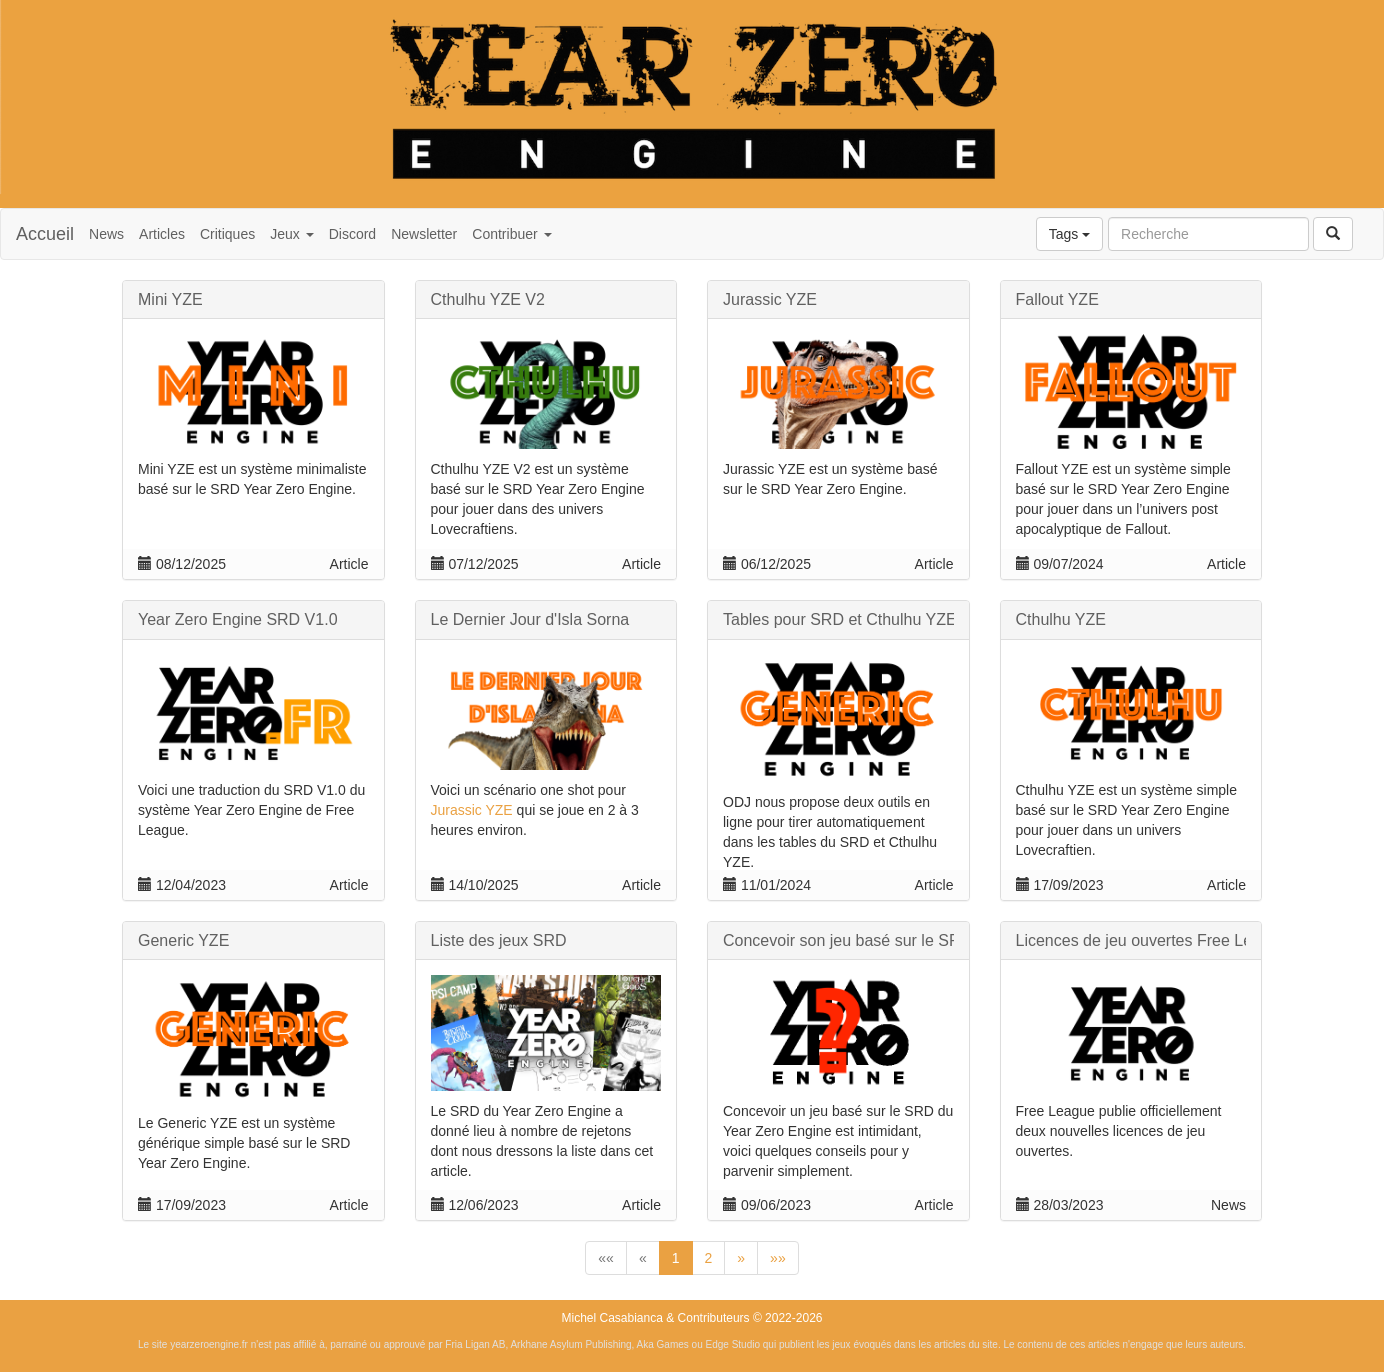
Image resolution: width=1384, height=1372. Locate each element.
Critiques (227, 234)
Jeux (291, 234)
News (106, 234)
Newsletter (424, 234)
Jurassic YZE (472, 810)
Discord (352, 234)
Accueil (45, 234)
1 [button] (676, 1258)
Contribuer (511, 234)
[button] (606, 1258)
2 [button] (709, 1258)
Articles (162, 234)
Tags (1069, 234)
